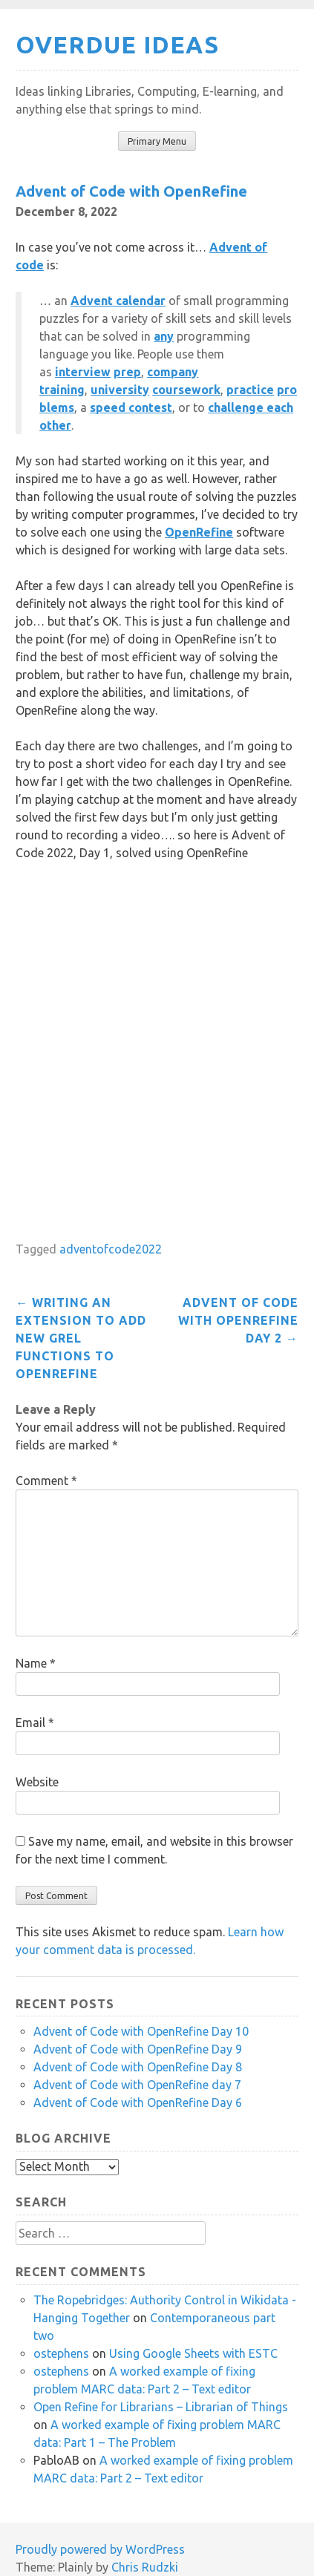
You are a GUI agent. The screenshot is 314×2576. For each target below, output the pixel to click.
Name (36, 1663)
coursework (186, 389)
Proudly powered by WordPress (100, 2549)
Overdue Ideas (117, 44)
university (120, 389)
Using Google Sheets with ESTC (193, 2353)
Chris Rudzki (144, 2567)
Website (37, 1782)
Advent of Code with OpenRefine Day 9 (137, 2049)
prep (127, 371)
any (164, 336)
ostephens (61, 2353)
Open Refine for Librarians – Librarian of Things (160, 2406)
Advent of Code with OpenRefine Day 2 (238, 1320)
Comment (46, 1480)
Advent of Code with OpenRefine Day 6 (137, 2102)
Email (35, 1722)
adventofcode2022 (110, 1249)
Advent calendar (118, 300)
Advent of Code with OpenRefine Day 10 (141, 2031)
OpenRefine (199, 532)
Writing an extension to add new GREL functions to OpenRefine (81, 1338)
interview (83, 371)
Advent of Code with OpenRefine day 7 (137, 2084)
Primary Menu (157, 141)
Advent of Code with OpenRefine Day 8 (137, 2067)
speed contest (131, 407)
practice (250, 389)
